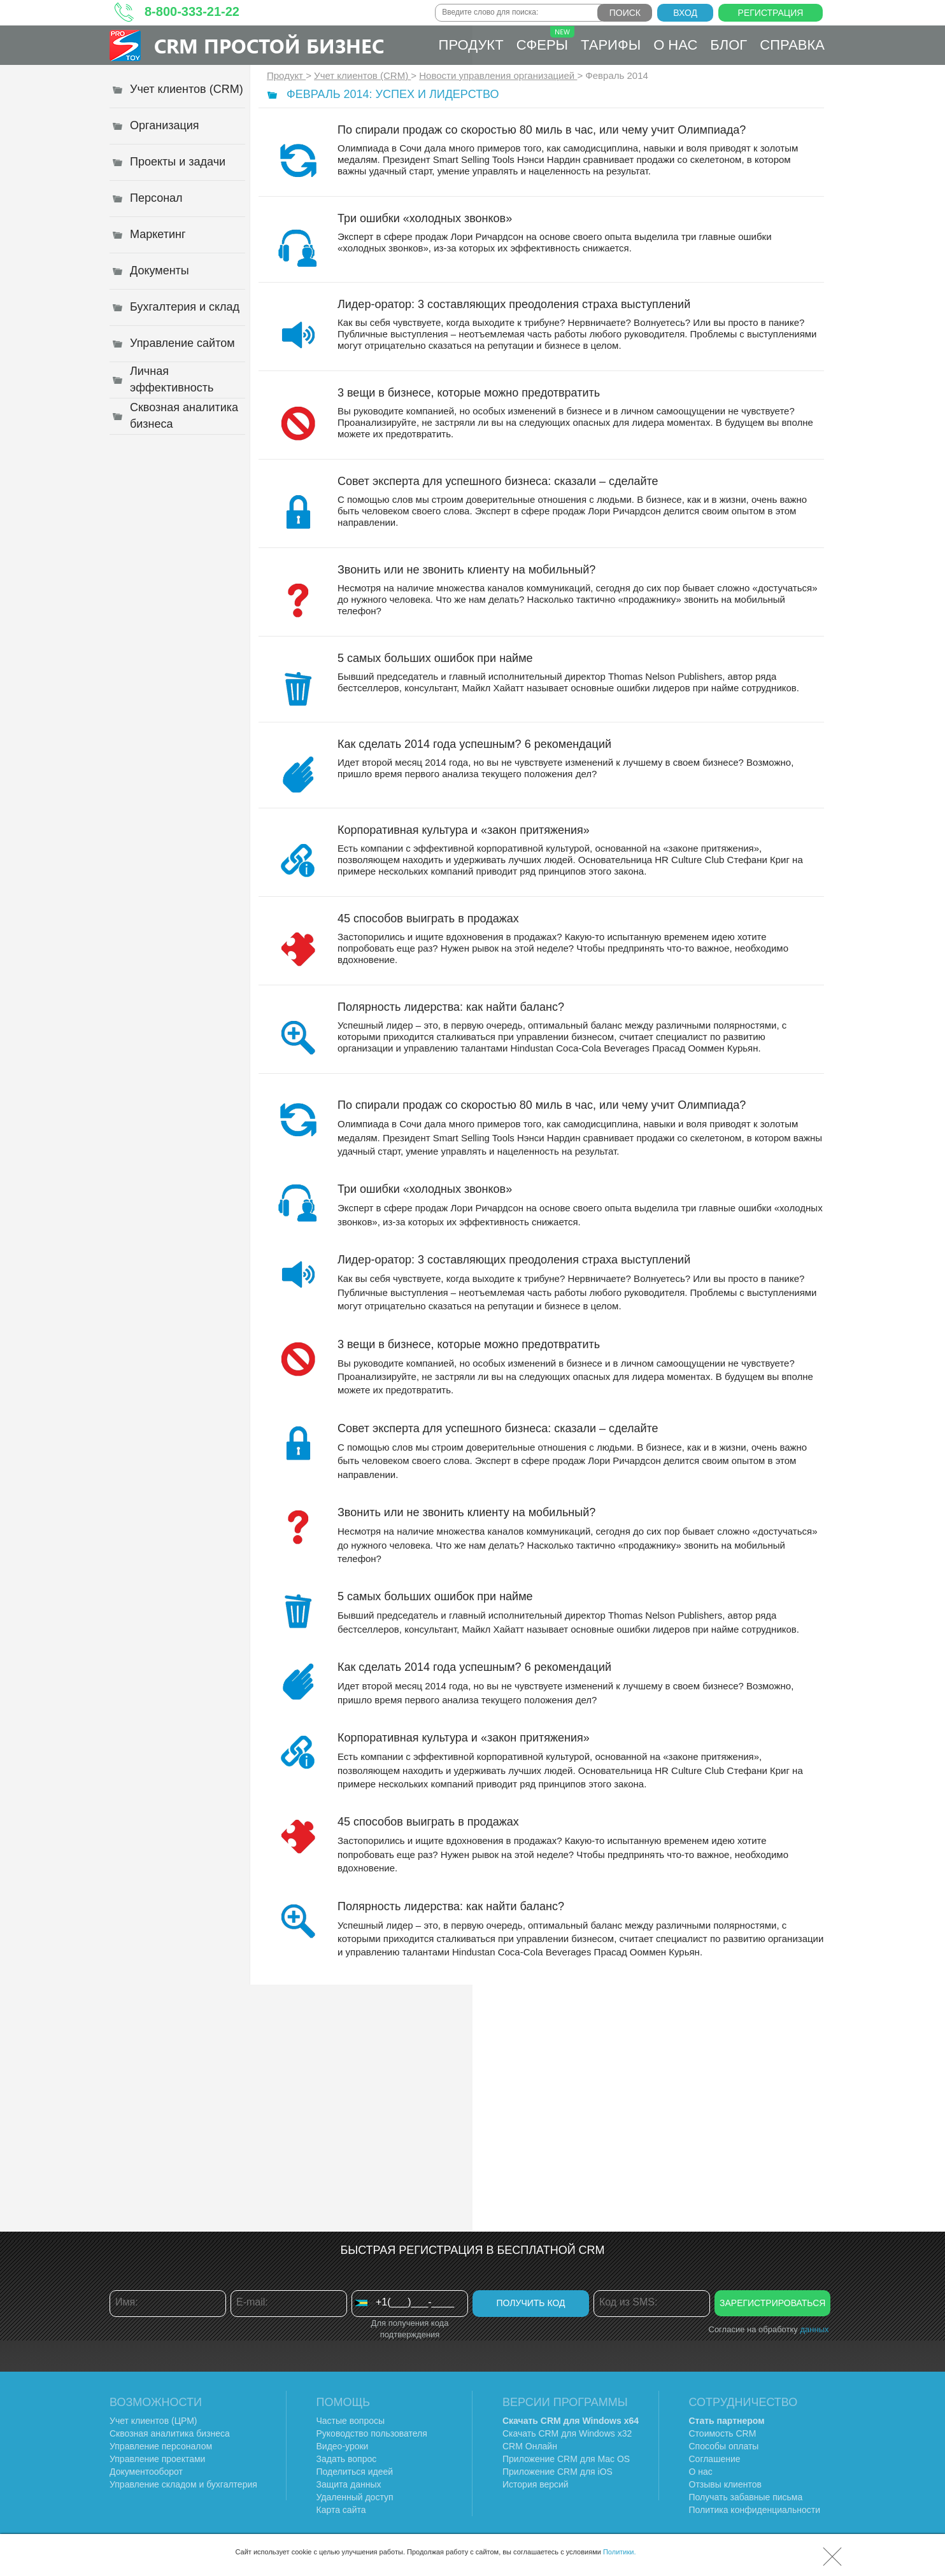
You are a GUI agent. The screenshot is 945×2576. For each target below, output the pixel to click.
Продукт (471, 45)
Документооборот (146, 2472)
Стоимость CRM (723, 2433)
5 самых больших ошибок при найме (435, 658)
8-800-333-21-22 (192, 11)
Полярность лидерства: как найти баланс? (451, 1007)
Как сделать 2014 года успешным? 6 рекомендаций (474, 744)
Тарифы (611, 45)
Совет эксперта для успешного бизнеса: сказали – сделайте (498, 481)
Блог (728, 45)
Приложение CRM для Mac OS (566, 2459)
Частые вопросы (350, 2421)
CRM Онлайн (529, 2446)
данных (814, 2329)
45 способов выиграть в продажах (428, 918)
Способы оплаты (724, 2446)
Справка (792, 45)
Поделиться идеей (355, 2472)
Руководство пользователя (371, 2433)
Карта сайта (341, 2510)
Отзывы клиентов (725, 2484)
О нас (675, 45)
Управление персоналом (161, 2446)
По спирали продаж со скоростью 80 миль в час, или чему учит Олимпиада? (542, 129)
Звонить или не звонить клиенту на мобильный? (466, 569)
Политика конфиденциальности (755, 2510)
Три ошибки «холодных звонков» (425, 218)
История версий (535, 2484)
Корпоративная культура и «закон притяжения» (464, 830)
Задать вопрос (346, 2459)
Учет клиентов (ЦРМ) (153, 2421)
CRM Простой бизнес (269, 45)
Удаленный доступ (355, 2497)
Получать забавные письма (746, 2497)
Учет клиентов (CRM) (362, 75)
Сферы (545, 39)
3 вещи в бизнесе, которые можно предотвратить (469, 392)
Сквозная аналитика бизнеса (170, 2433)
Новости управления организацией (498, 75)
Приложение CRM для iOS (557, 2472)
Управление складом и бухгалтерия (183, 2484)
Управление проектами (157, 2459)
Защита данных (348, 2484)
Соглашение (715, 2459)
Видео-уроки (342, 2446)
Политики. (619, 2552)
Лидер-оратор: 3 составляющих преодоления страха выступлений (514, 304)
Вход (685, 13)
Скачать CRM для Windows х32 (567, 2433)
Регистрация (771, 13)
